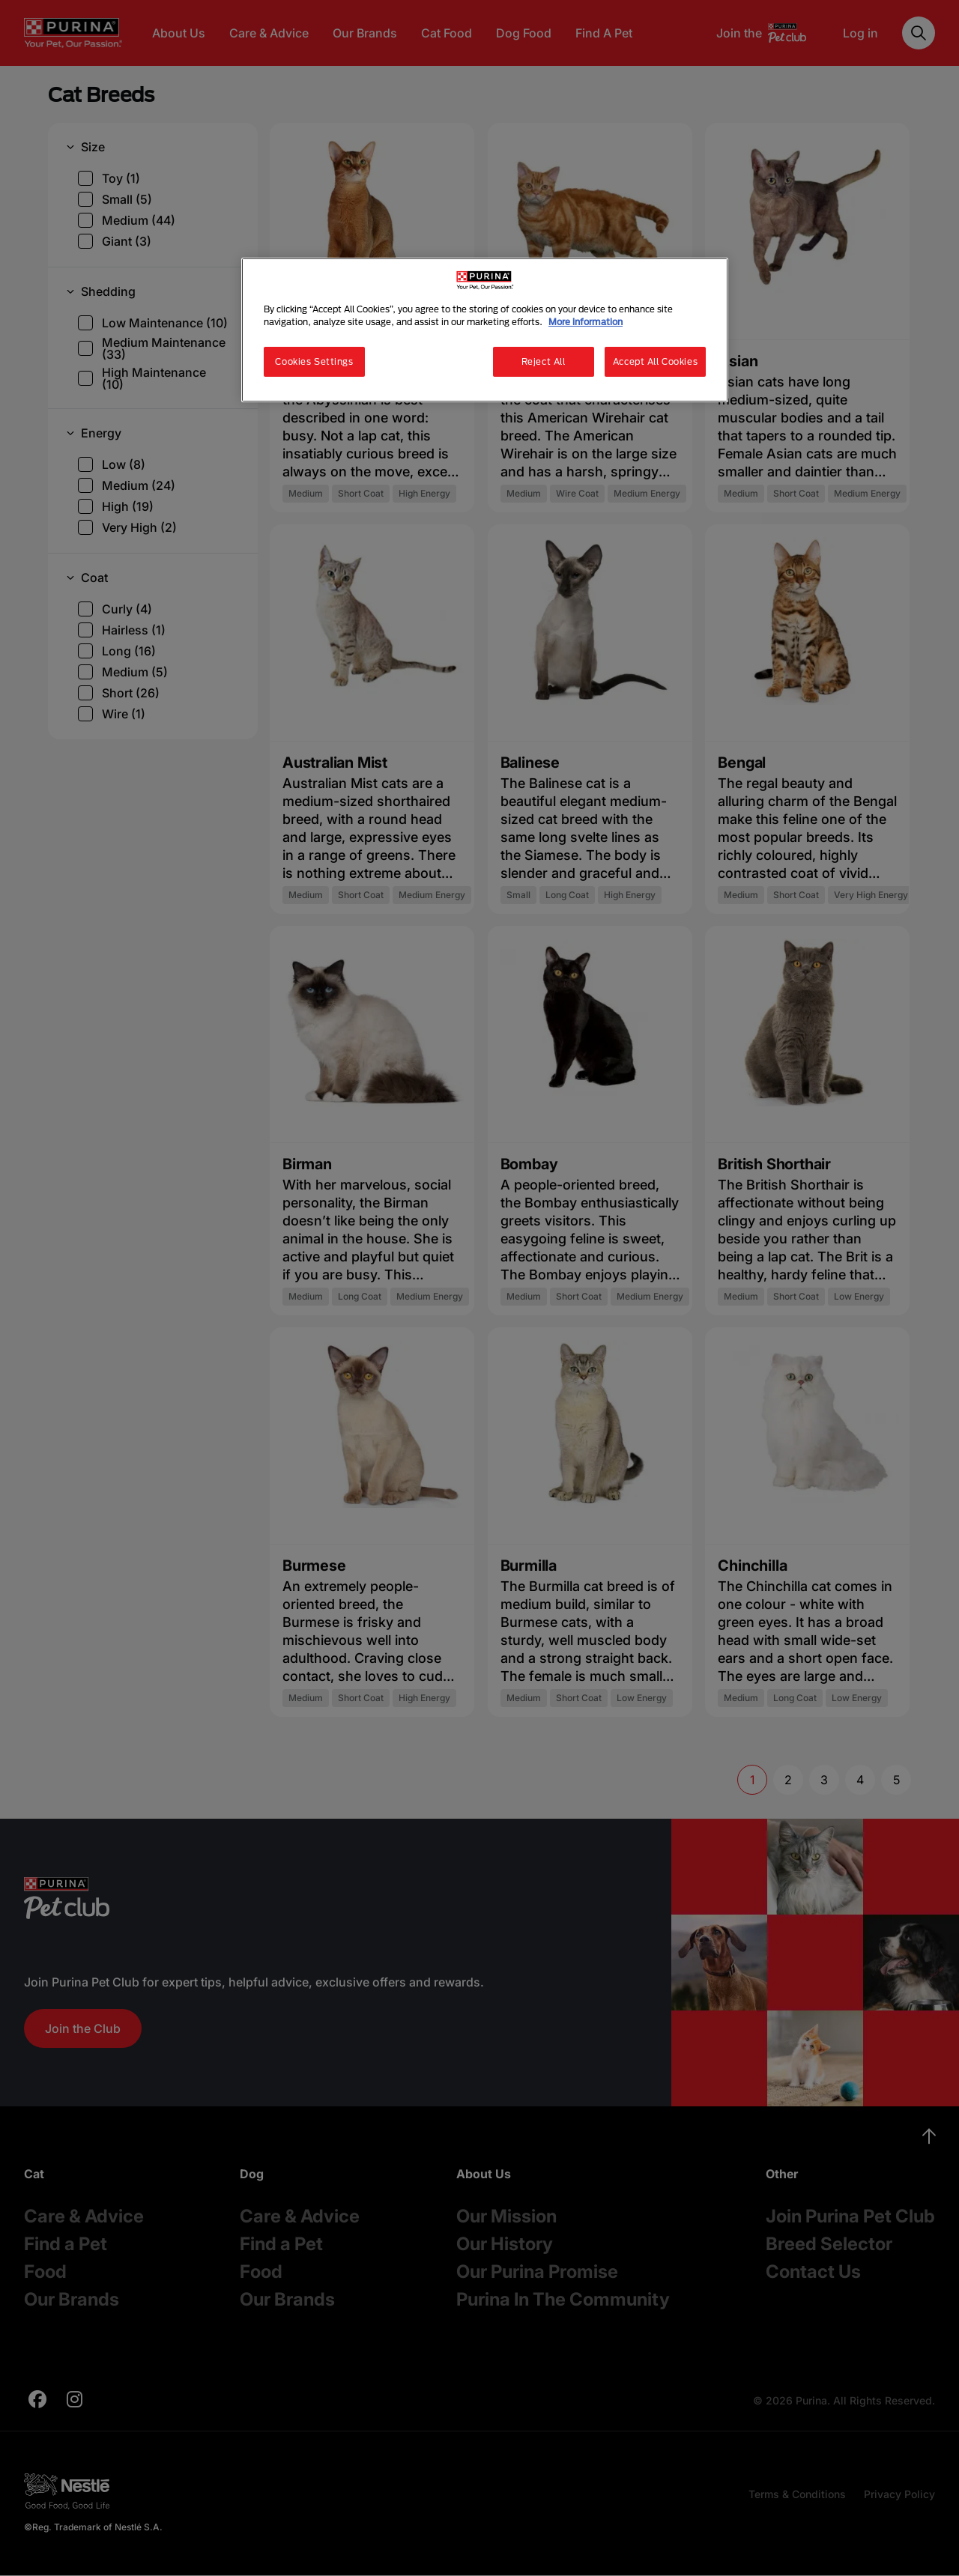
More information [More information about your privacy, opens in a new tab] (585, 322)
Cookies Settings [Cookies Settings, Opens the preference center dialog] (314, 361)
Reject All (543, 361)
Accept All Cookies (655, 361)
